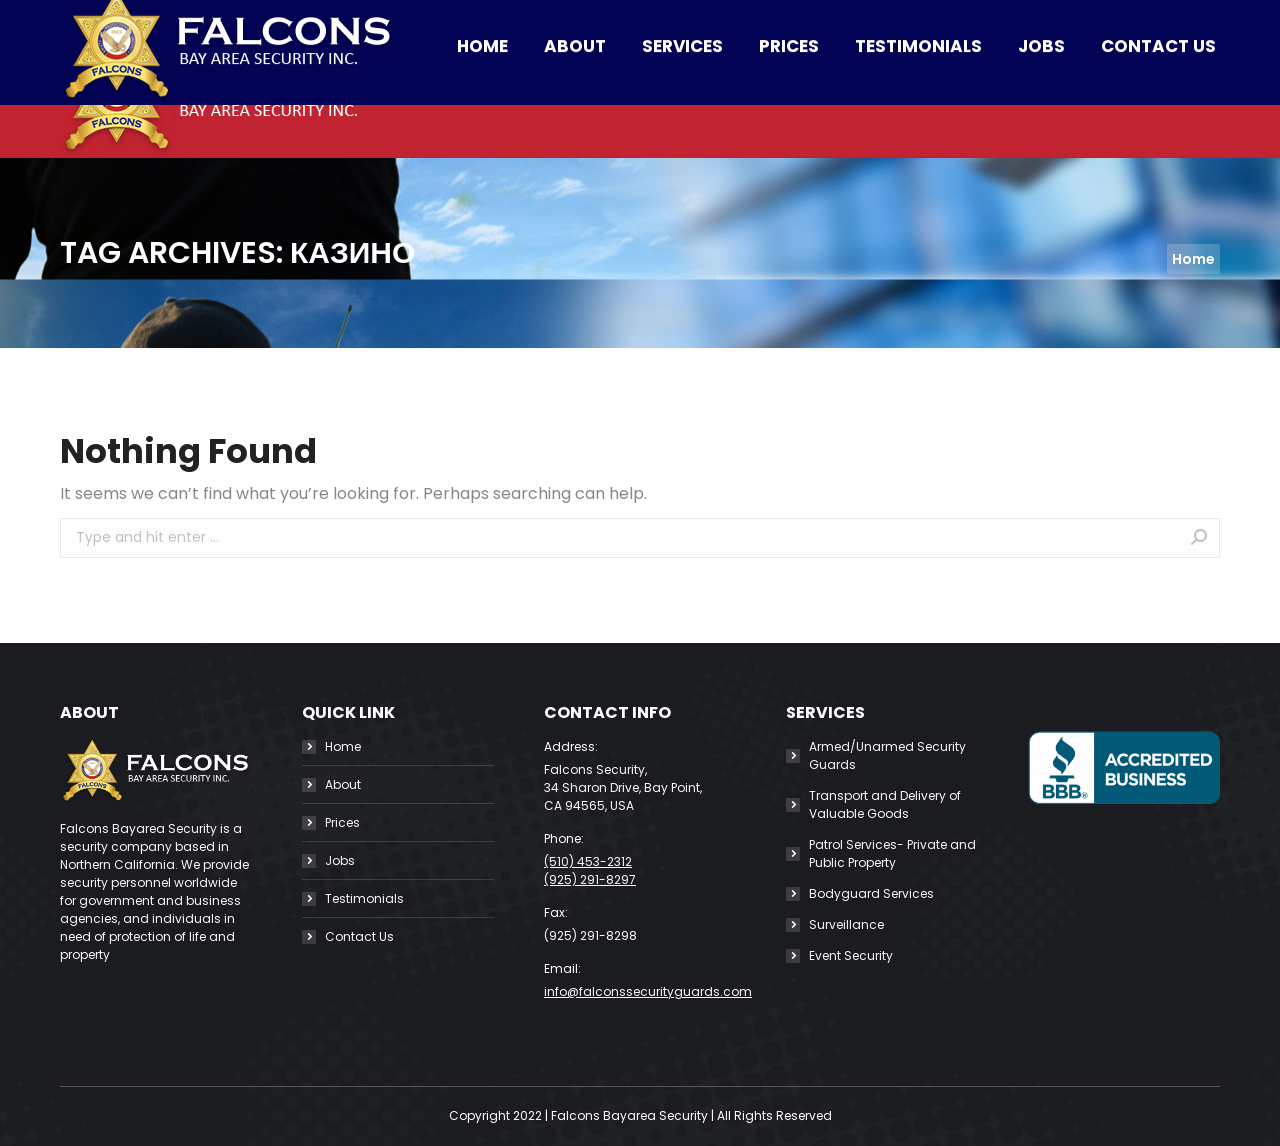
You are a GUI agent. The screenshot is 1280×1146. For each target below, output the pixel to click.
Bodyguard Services (871, 893)
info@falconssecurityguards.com (463, 20)
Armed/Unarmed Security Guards (887, 755)
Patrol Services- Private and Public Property (892, 853)
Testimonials (364, 898)
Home (343, 746)
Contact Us (359, 936)
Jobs (340, 860)
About (343, 784)
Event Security (851, 955)
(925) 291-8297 (590, 879)
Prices (342, 822)
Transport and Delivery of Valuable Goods (885, 804)
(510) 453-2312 (239, 20)
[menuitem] (482, 98)
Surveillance (846, 924)
